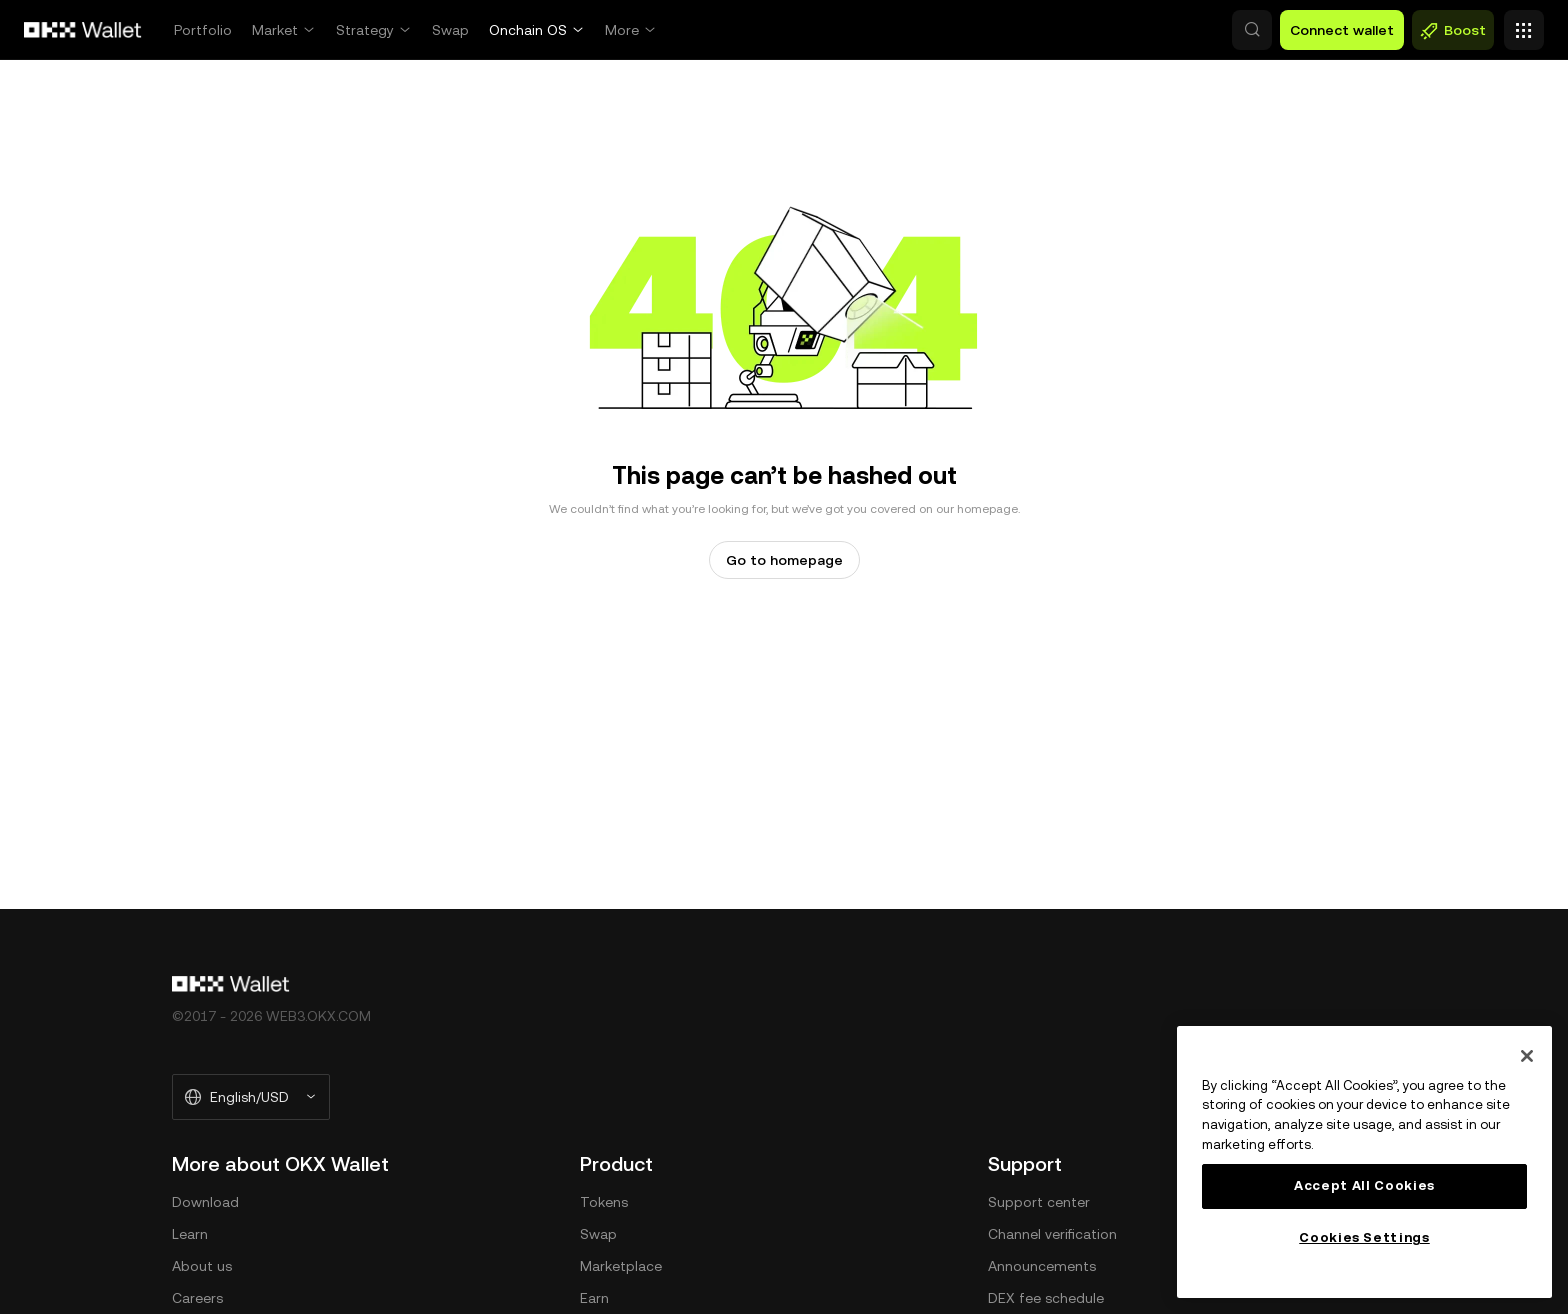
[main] (1364, 1162)
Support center (1039, 1202)
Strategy (365, 30)
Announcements (1042, 1266)
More (622, 30)
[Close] (1527, 1056)
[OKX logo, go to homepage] (83, 30)
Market (275, 30)
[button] (1166, 30)
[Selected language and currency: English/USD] (251, 1097)
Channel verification (1052, 1234)
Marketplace (621, 1266)
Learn (190, 1234)
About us (202, 1266)
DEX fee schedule (1046, 1298)
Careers (197, 1298)
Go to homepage (784, 560)
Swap (450, 30)
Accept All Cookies (1364, 1185)
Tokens (604, 1202)
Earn (594, 1298)
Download (205, 1202)
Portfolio (203, 30)
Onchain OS (528, 30)
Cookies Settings (1364, 1237)
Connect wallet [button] (1342, 30)
